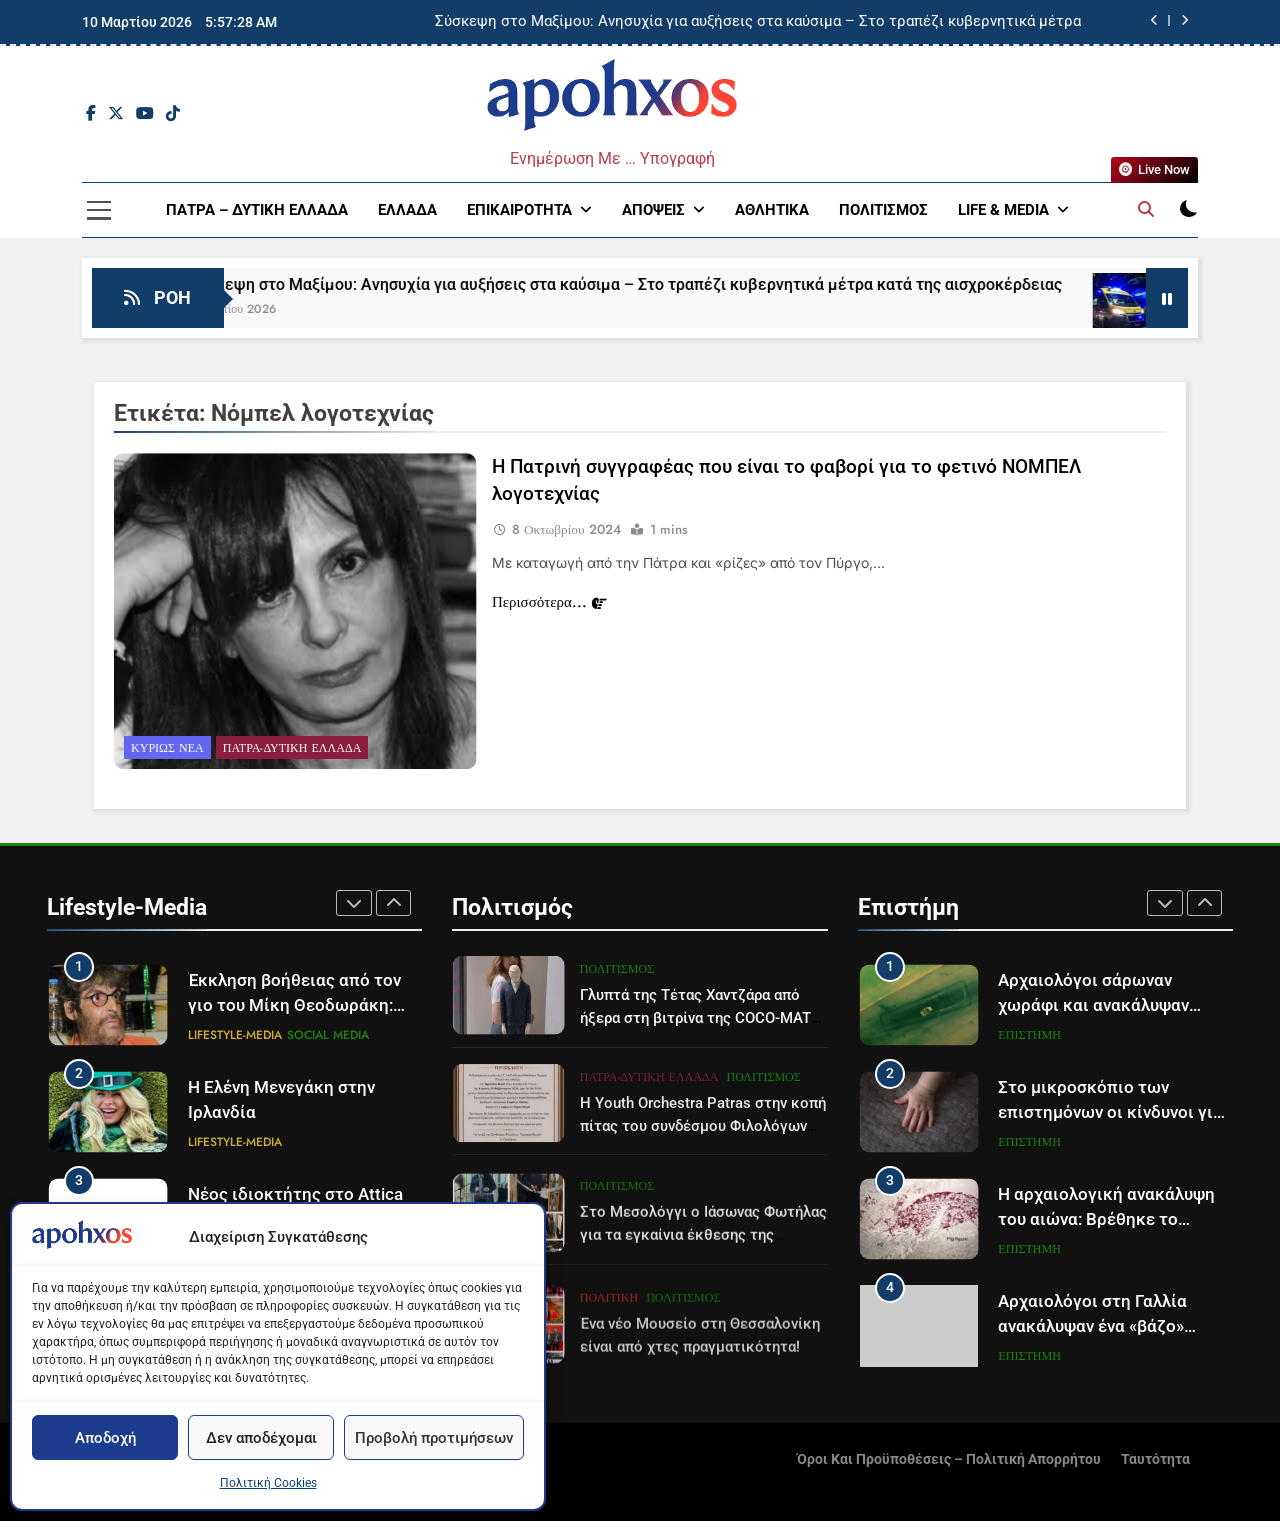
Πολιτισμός (883, 210)
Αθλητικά (772, 210)
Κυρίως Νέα (167, 753)
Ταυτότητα (1155, 1459)
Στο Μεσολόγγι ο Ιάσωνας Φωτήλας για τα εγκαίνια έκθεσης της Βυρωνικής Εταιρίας (703, 1318)
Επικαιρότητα (519, 210)
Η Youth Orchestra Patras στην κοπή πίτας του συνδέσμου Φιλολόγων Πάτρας (703, 1203)
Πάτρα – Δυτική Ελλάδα (257, 210)
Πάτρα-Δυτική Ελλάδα (292, 753)
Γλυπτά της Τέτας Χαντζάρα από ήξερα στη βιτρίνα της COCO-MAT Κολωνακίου (695, 1081)
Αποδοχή (105, 1438)
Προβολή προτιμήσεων (434, 1438)
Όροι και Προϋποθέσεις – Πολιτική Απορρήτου (949, 1459)
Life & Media (1003, 210)
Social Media (328, 1035)
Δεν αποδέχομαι (261, 1438)
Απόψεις (653, 210)
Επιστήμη (1029, 1035)
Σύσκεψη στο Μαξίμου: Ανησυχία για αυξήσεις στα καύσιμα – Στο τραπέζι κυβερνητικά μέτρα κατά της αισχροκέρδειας (758, 22)
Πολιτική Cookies (268, 1483)
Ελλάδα (407, 210)
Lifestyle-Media (235, 1035)
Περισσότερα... (549, 607)
